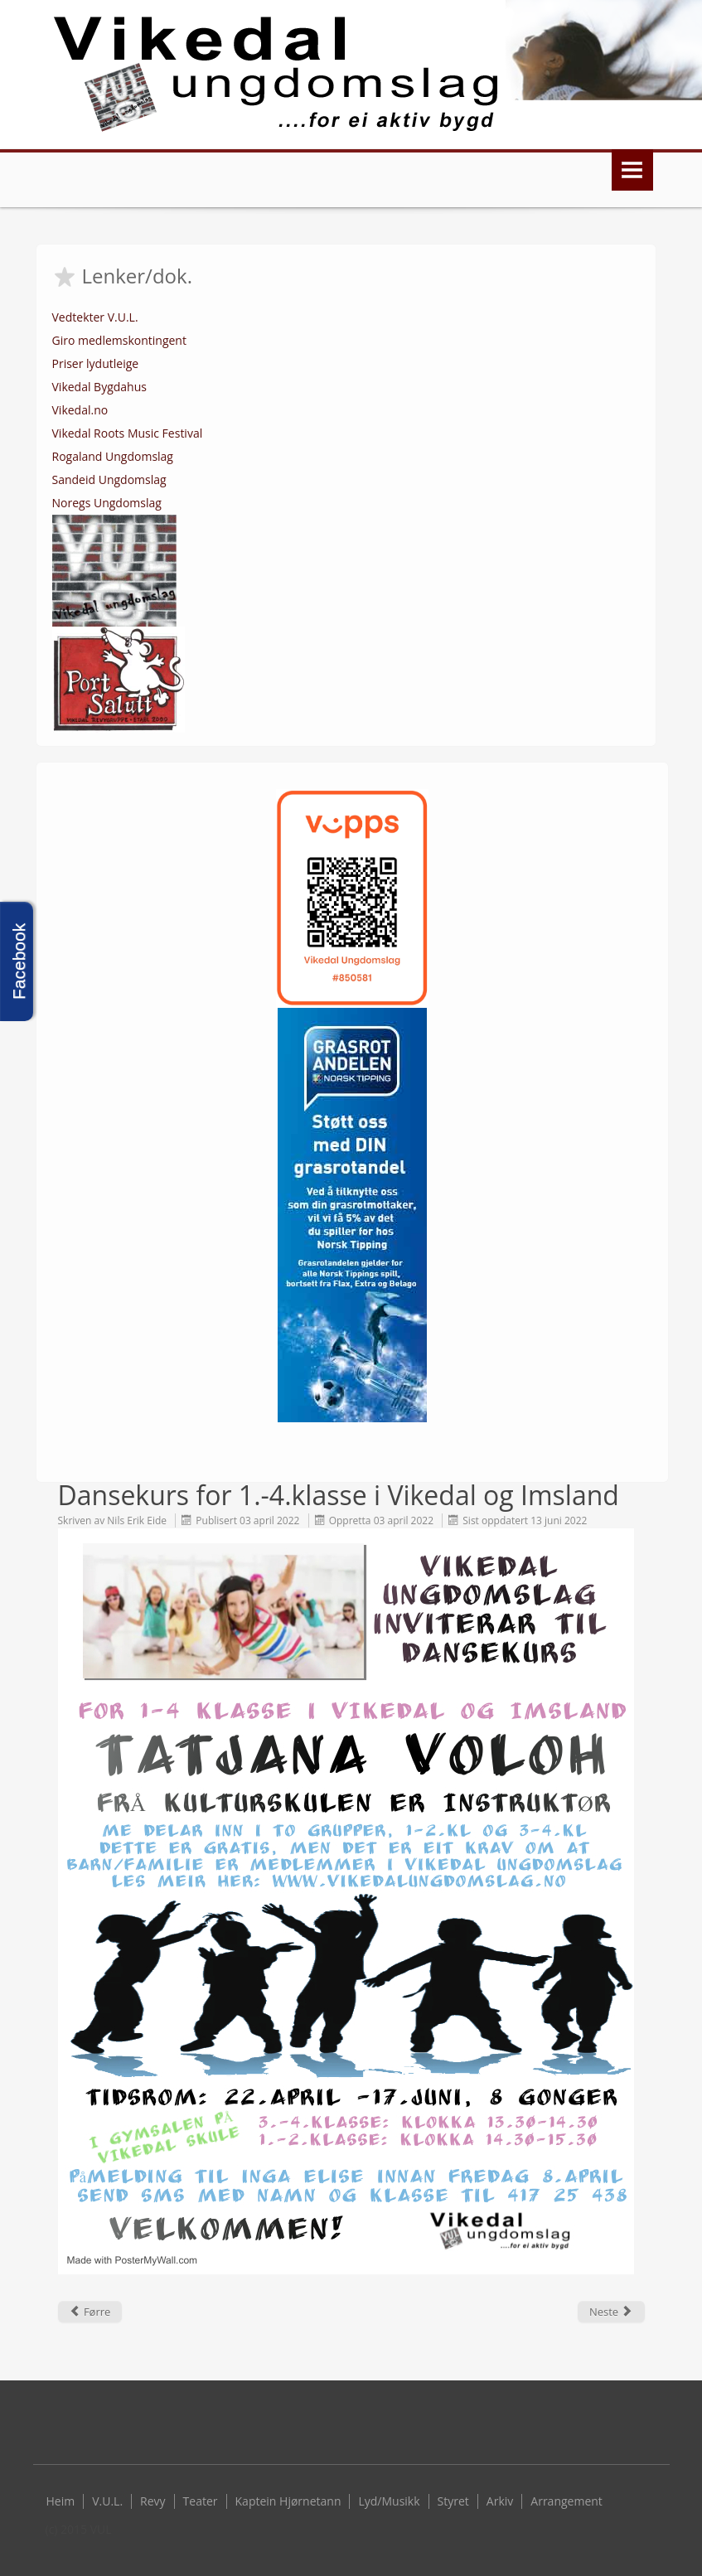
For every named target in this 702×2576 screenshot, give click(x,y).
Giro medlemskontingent (119, 340)
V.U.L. (107, 2501)
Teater (200, 2501)
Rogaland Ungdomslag (112, 456)
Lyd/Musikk (388, 2501)
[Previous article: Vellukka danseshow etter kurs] (90, 2311)
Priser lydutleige (95, 363)
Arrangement (566, 2501)
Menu (632, 170)
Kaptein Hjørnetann (288, 2501)
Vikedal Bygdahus (99, 387)
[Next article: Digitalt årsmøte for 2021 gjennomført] (611, 2311)
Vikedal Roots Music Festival (127, 433)
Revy (153, 2501)
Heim (60, 2501)
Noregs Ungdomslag (107, 503)
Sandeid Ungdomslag (109, 479)
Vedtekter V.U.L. (95, 317)
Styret (453, 2501)
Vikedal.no (80, 410)
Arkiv (500, 2501)
